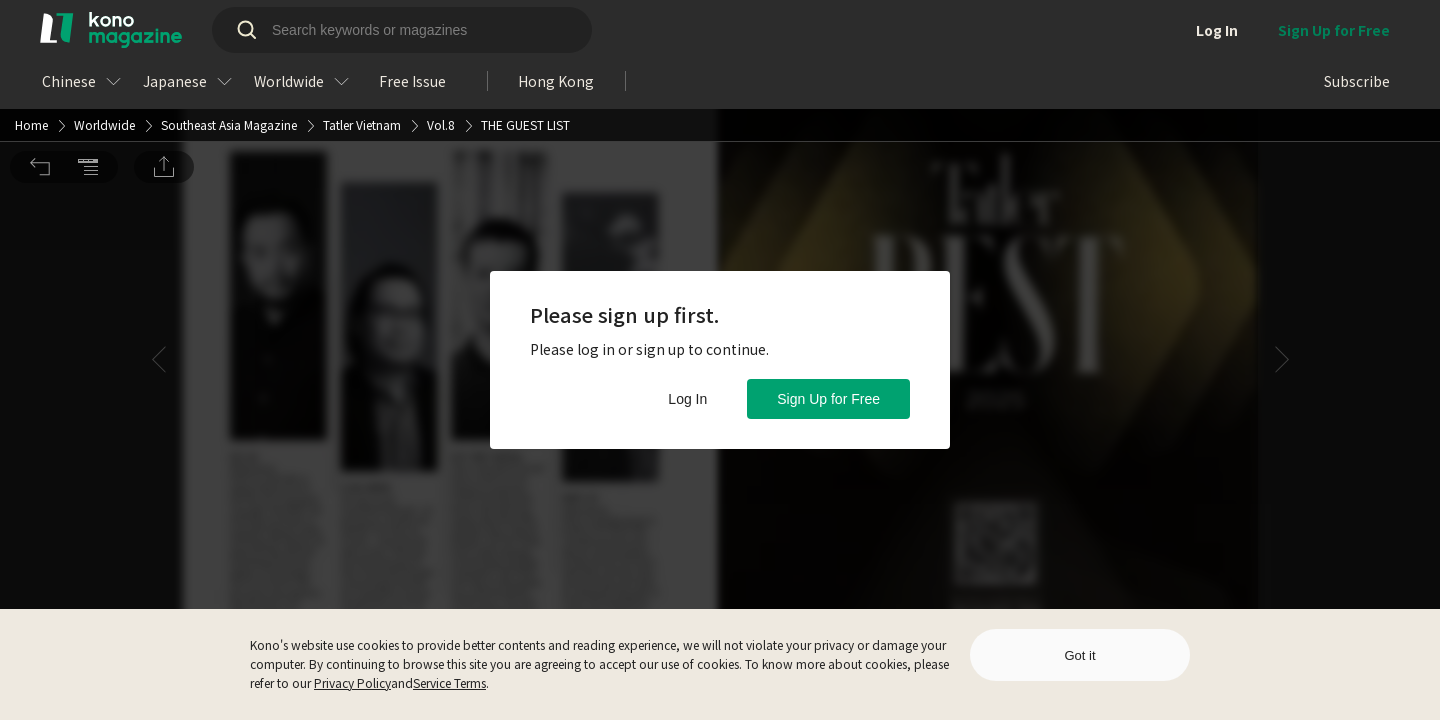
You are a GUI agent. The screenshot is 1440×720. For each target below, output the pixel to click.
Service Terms (449, 682)
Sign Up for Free (828, 399)
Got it (1079, 655)
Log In (687, 399)
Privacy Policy (352, 682)
